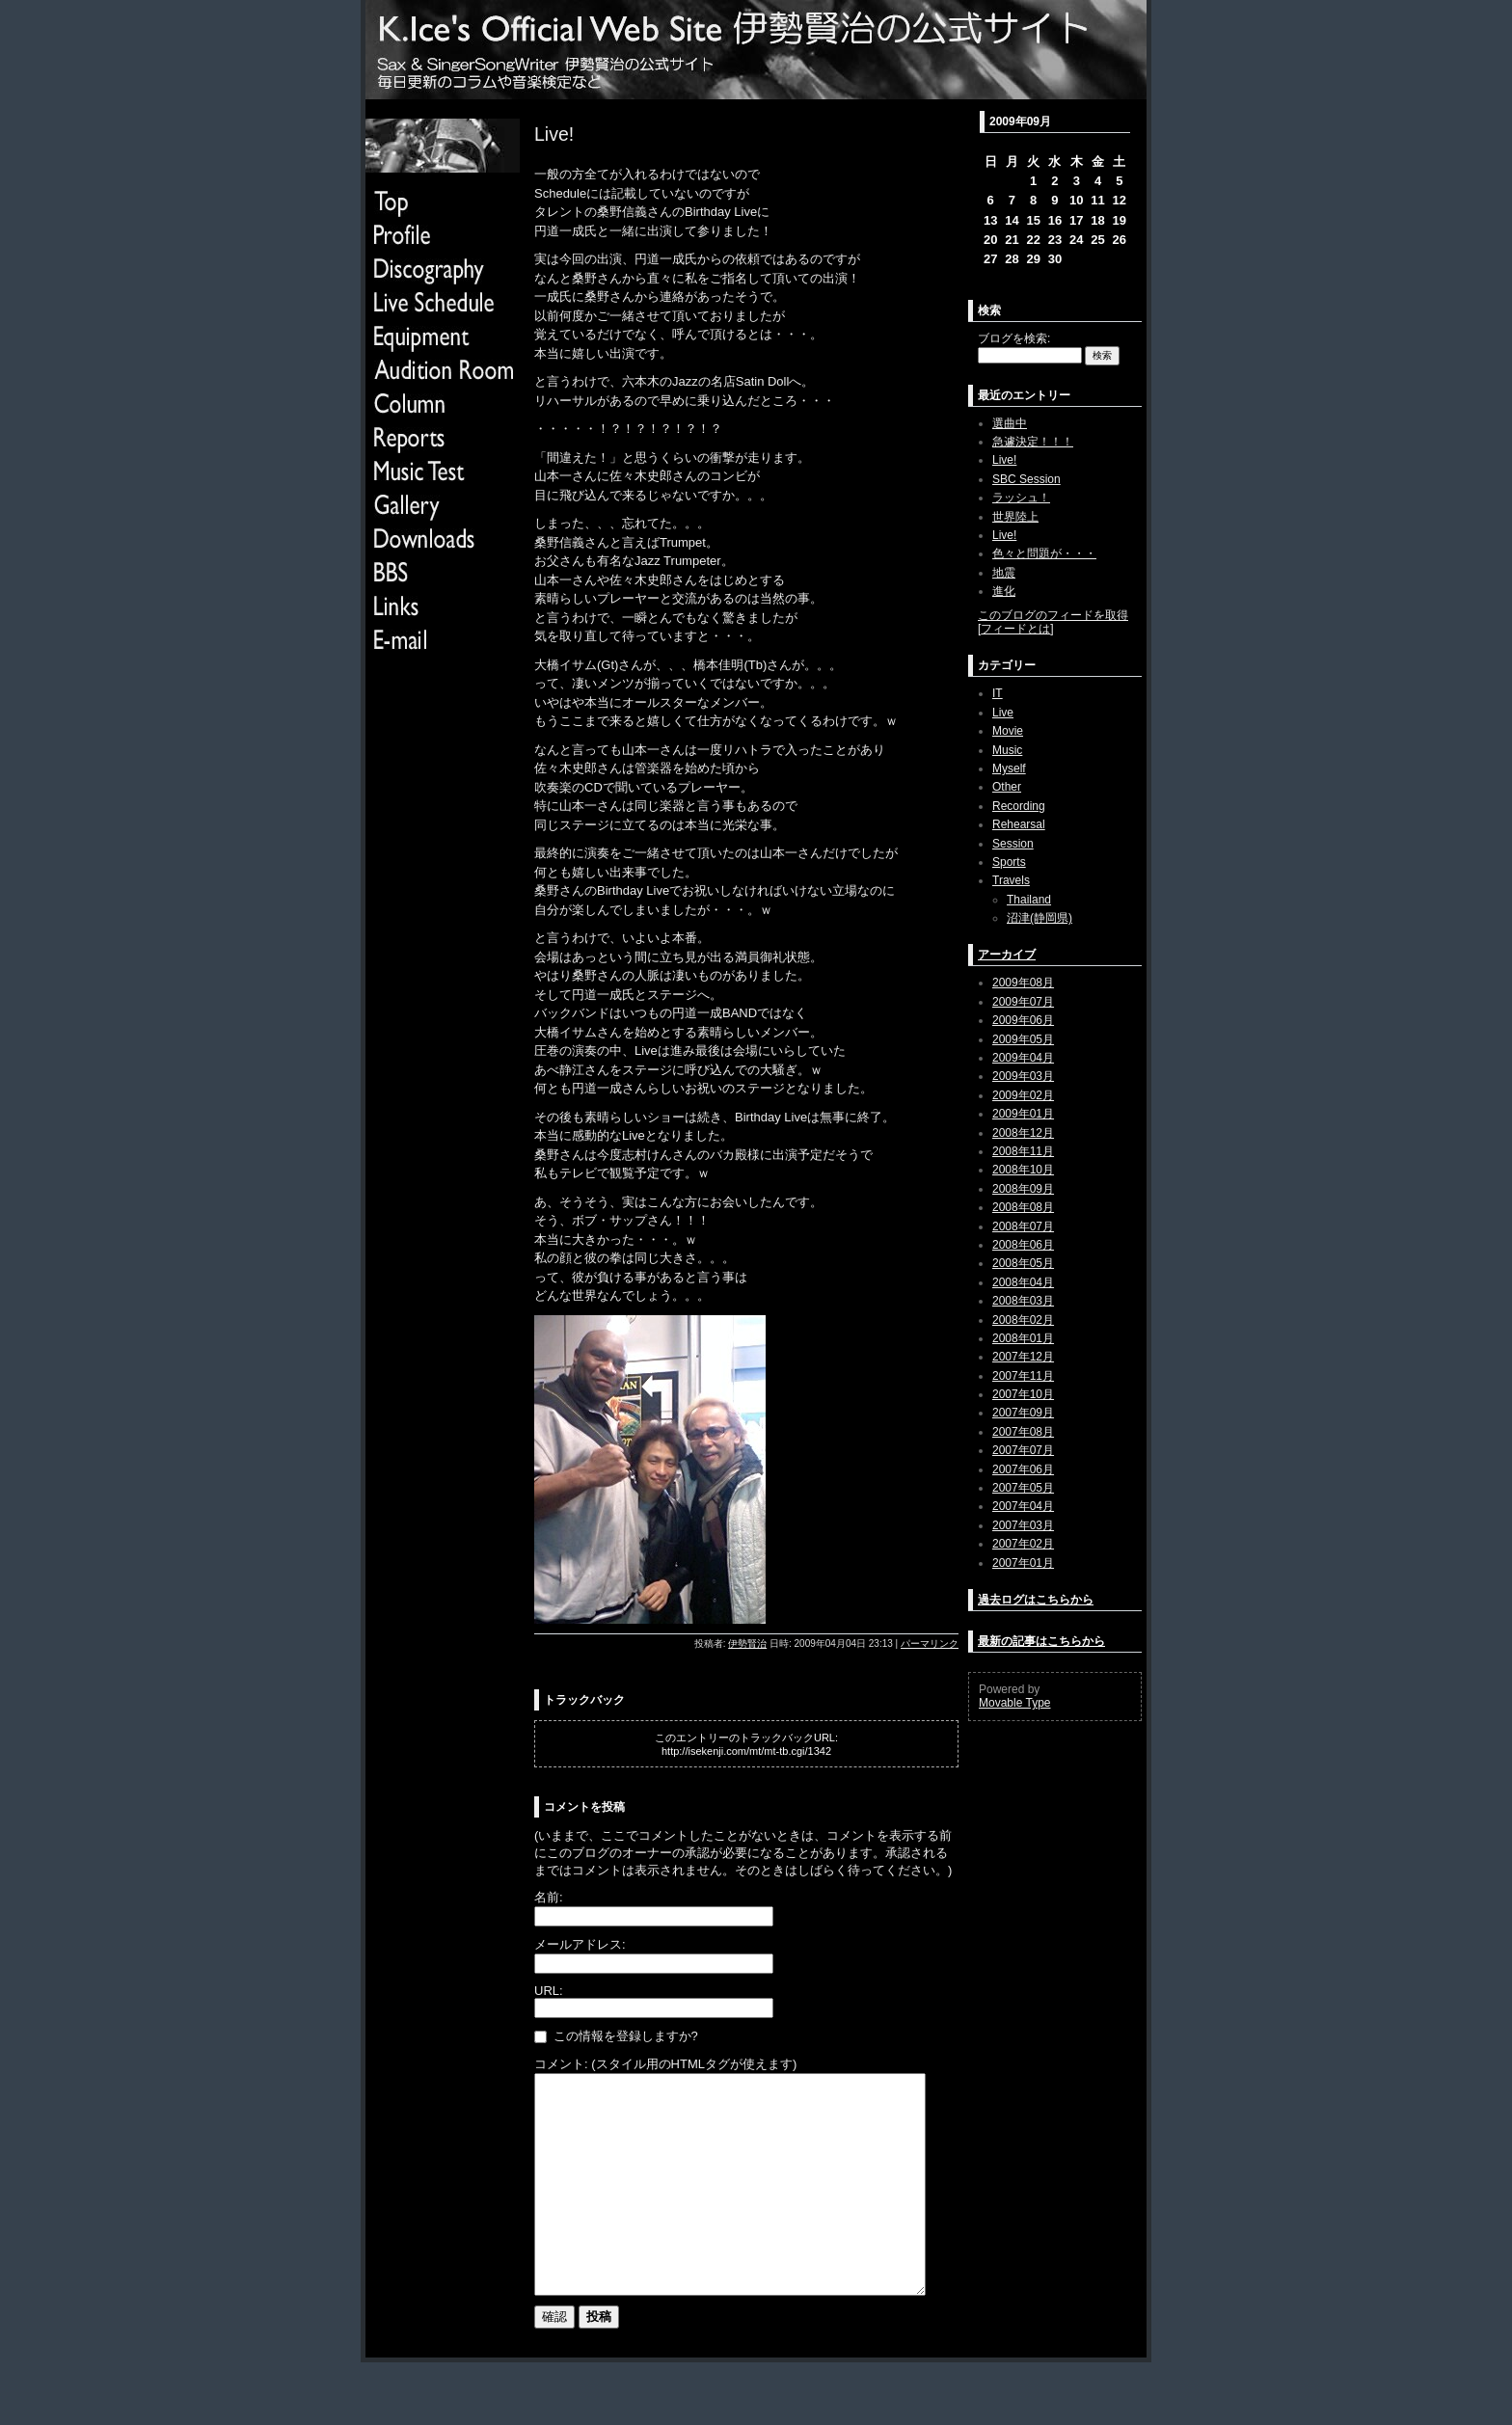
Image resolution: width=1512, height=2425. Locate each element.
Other (1006, 787)
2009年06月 (1023, 1020)
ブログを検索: (1014, 338)
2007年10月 (1023, 1394)
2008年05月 (1023, 1263)
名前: (548, 1897)
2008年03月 (1023, 1300)
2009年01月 (1023, 1113)
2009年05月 (1023, 1039)
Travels (1011, 880)
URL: (548, 1990)
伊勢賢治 (747, 1643)
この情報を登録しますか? (616, 2036)
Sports (1009, 862)
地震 (1003, 572)
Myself (1009, 768)
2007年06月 (1023, 1469)
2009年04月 (1023, 1057)
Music (1007, 750)
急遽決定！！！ (1032, 441)
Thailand (1029, 899)
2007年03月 (1023, 1525)
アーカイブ (1007, 954)
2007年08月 (1023, 1432)
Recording (1018, 806)
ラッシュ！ (1021, 497)
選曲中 (1009, 423)
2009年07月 (1023, 1002)
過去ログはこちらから (1036, 1599)
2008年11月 (1023, 1151)
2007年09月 (1023, 1412)
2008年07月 (1023, 1226)
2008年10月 (1023, 1169)
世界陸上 (1015, 517)
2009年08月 (1023, 982)
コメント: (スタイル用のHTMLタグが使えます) (665, 2064)
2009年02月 (1023, 1095)
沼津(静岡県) (1039, 918)
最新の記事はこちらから (1041, 1641)
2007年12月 (1023, 1356)
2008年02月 (1023, 1320)
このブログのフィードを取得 (1053, 615)
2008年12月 (1023, 1133)
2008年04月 (1023, 1282)
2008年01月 (1023, 1338)
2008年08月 (1023, 1207)
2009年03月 (1023, 1076)
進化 (1003, 591)
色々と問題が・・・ (1044, 553)
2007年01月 (1023, 1563)
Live (1002, 712)
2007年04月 (1023, 1506)
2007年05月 (1023, 1488)
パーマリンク (929, 1643)
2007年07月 (1023, 1450)
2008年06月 (1023, 1245)
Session (1013, 843)
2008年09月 (1023, 1189)
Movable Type (1015, 1703)
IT (997, 693)
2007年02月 (1023, 1543)
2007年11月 (1023, 1376)
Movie (1007, 731)
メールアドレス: (580, 1944)
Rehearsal (1018, 824)
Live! (1004, 460)
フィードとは (1015, 628)
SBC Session (1026, 479)
